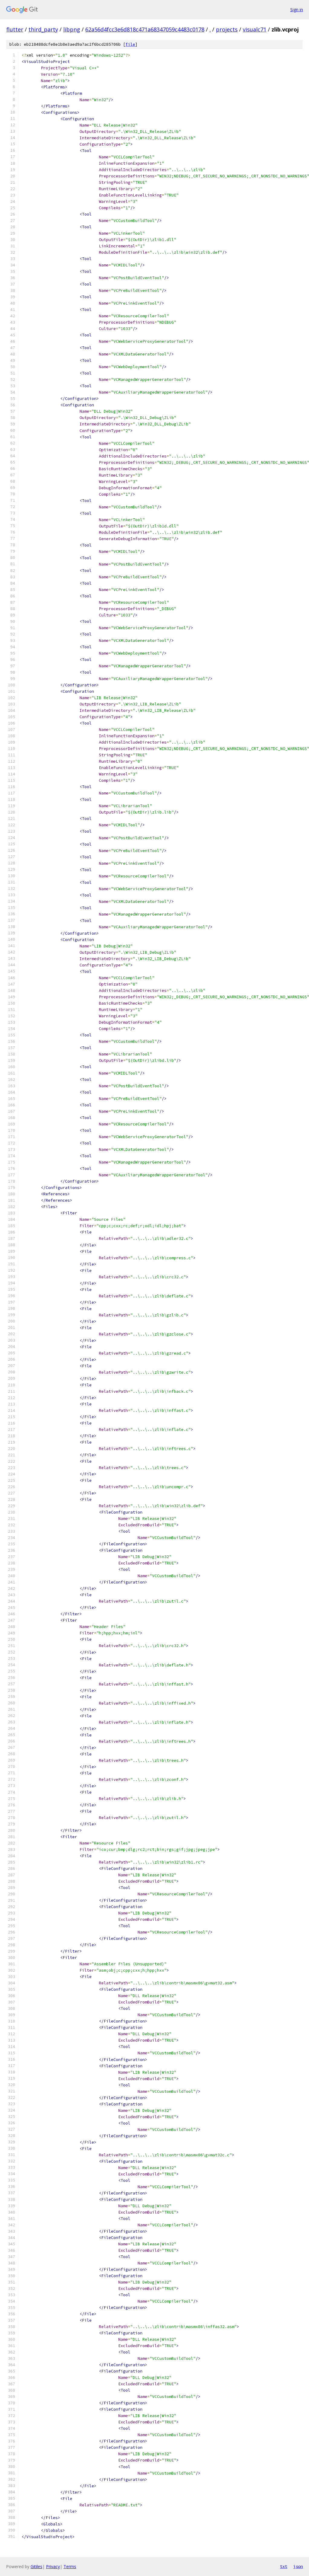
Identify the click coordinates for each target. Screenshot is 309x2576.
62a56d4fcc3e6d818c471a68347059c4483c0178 (144, 29)
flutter (14, 29)
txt (283, 2566)
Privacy (53, 2566)
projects (227, 29)
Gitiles (36, 2566)
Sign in (296, 9)
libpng (71, 29)
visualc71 (254, 29)
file (130, 44)
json (298, 2566)
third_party (43, 29)
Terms (69, 2566)
